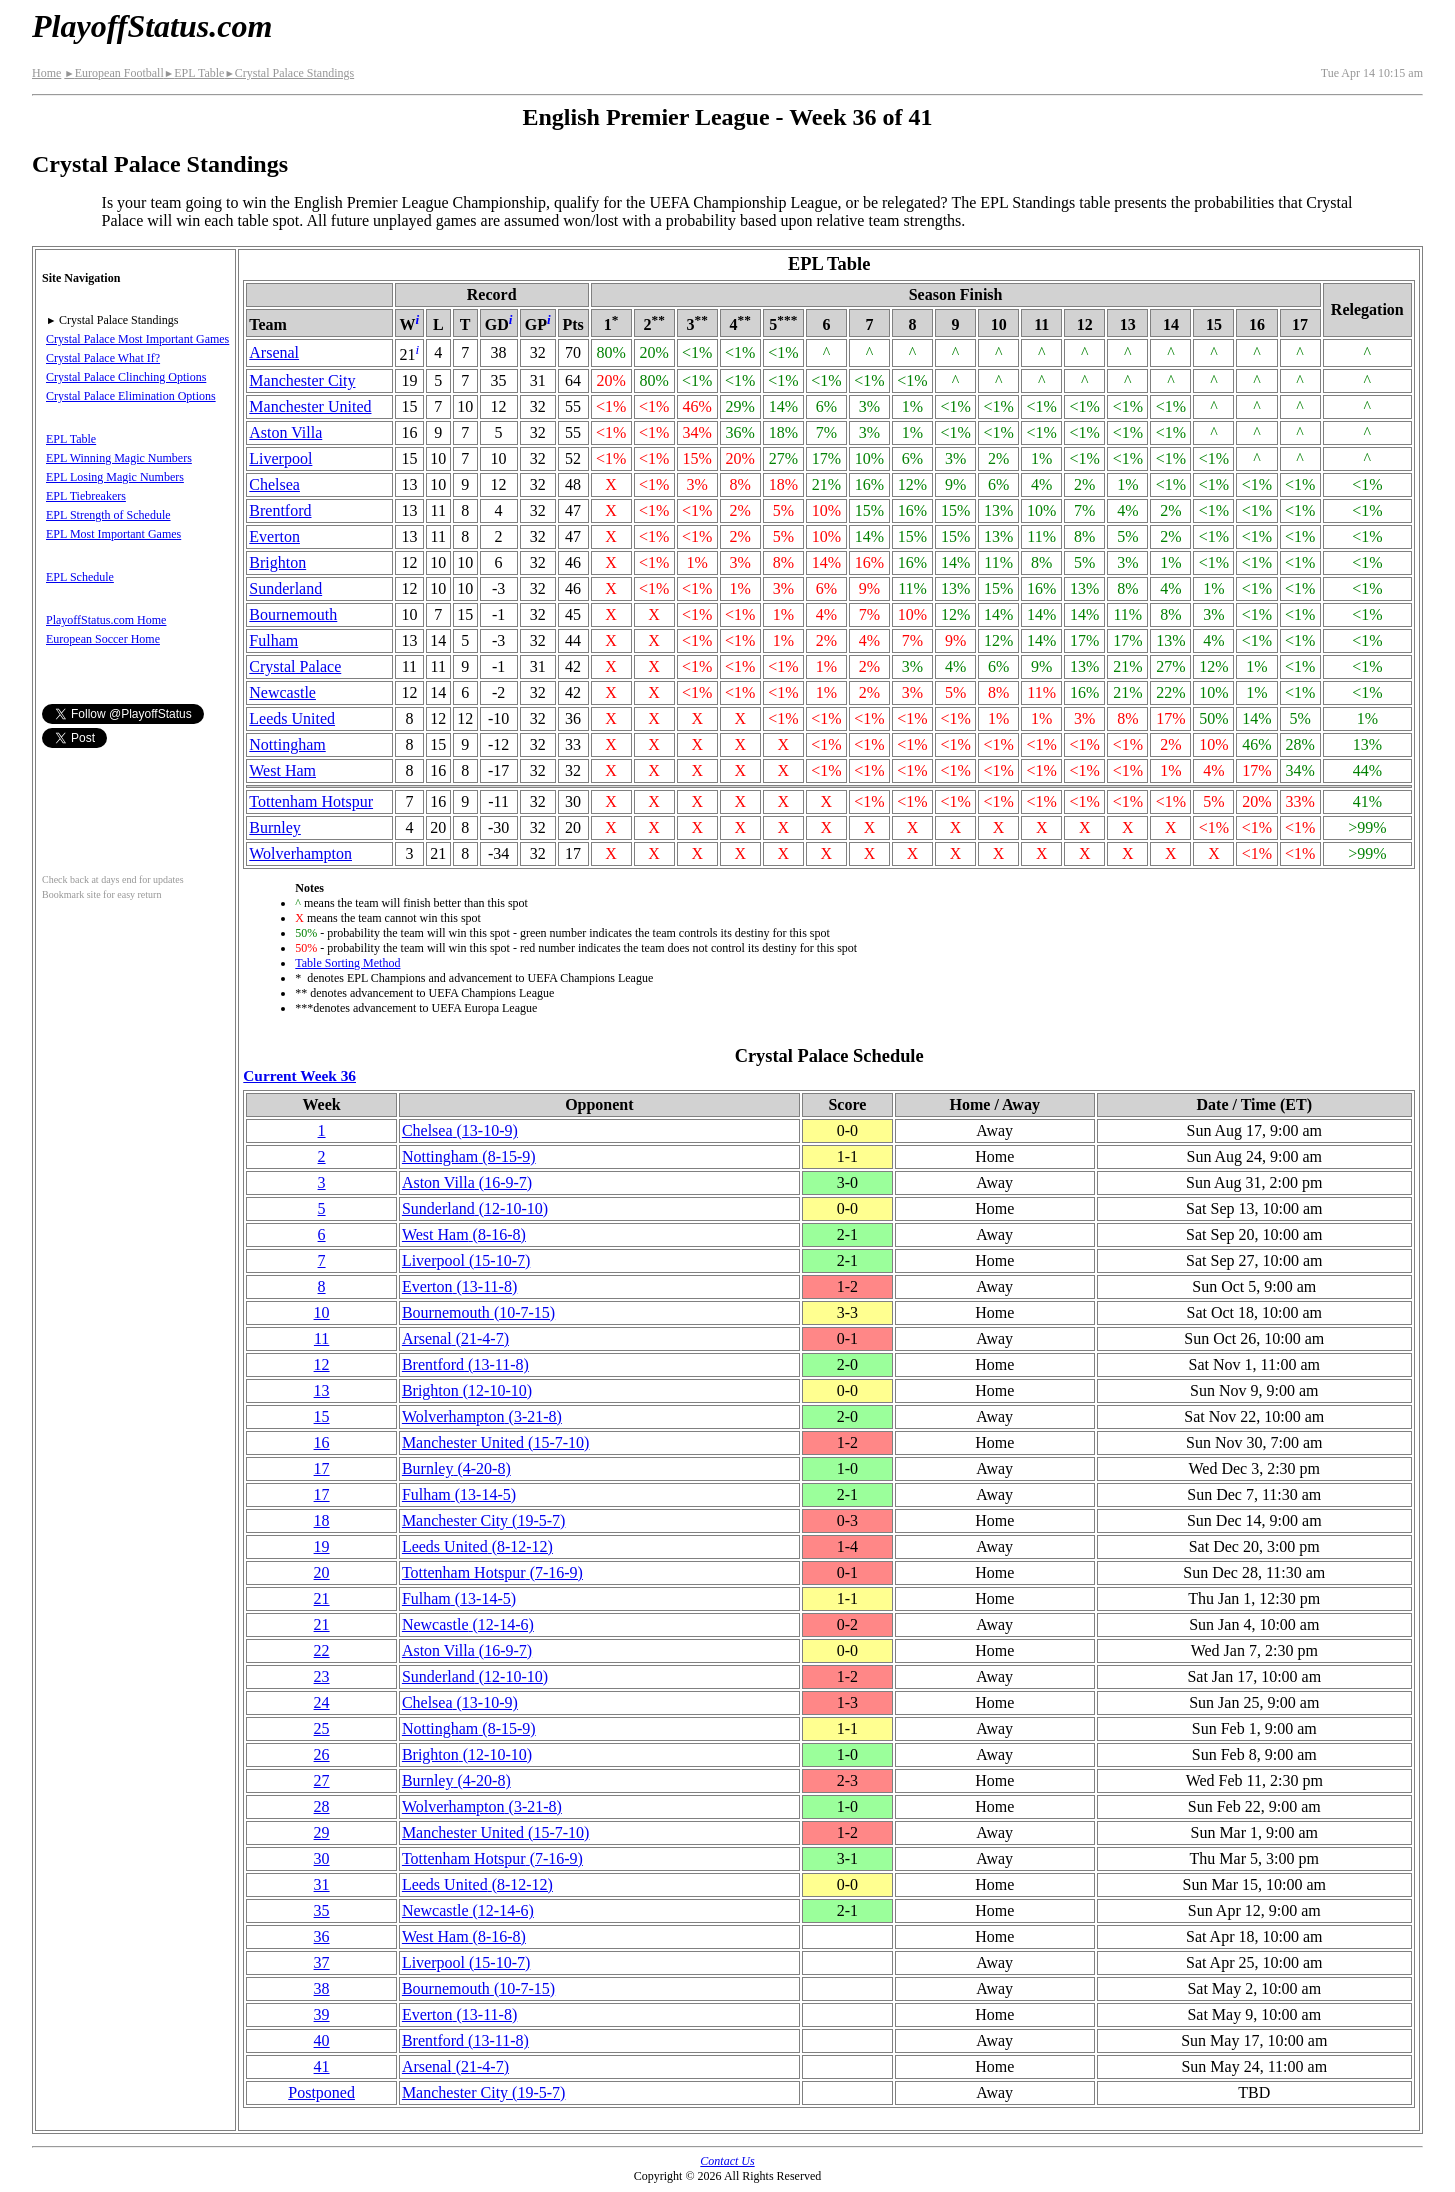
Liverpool (280, 458)
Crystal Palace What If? (103, 358)
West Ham (282, 770)
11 (321, 1338)
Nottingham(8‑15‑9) (469, 1156)
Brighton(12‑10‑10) (467, 1390)
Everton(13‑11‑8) (459, 1286)
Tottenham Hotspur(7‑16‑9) (492, 1572)
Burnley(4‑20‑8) (456, 1468)
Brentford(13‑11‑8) (465, 1364)
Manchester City (302, 380)
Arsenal (274, 352)
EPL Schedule (80, 577)
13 (322, 1390)
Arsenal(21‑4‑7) (455, 1338)
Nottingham (287, 744)
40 (322, 2040)
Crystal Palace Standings (289, 73)
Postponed (321, 2092)
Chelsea (274, 484)
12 (322, 1364)
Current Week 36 (299, 1075)
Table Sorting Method (347, 963)
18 (322, 1520)
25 (322, 1728)
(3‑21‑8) (482, 1416)
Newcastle (282, 692)
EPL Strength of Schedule (108, 515)
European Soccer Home (103, 639)
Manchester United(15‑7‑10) (496, 1442)
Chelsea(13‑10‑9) (460, 1130)
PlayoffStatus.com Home (106, 620)
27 (322, 1780)
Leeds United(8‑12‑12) (477, 1546)
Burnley (275, 827)
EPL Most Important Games (113, 534)
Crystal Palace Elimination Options (131, 396)
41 (322, 2066)
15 (322, 1416)
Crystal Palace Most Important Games (137, 339)
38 (322, 1988)
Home (46, 73)
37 (322, 1962)
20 (322, 1572)
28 (322, 1806)
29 (322, 1832)
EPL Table (194, 73)
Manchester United (310, 406)
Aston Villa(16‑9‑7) (467, 1182)
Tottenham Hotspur (311, 801)
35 (322, 1910)
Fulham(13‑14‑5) (459, 1494)
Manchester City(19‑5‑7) (484, 1520)
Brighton (277, 562)
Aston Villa (285, 432)
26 (322, 1754)
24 (322, 1702)
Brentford (280, 510)
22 (322, 1650)
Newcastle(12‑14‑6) (468, 1624)
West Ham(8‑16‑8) (464, 1234)
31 (322, 1884)
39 (322, 2014)
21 (322, 1598)
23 (322, 1676)
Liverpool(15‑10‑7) (466, 1260)
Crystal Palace (295, 666)
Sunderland (285, 588)
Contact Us (727, 2161)
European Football (113, 73)
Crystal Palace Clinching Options (126, 377)
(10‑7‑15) (478, 1312)
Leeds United (292, 718)
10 (322, 1312)
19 (322, 1546)
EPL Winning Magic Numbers (119, 458)
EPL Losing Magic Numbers (115, 477)
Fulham (273, 640)
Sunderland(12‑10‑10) (475, 1208)
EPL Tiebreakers (86, 496)
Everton (274, 536)
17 (322, 1468)
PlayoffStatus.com (152, 26)
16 (322, 1442)
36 (322, 1936)
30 (322, 1858)
